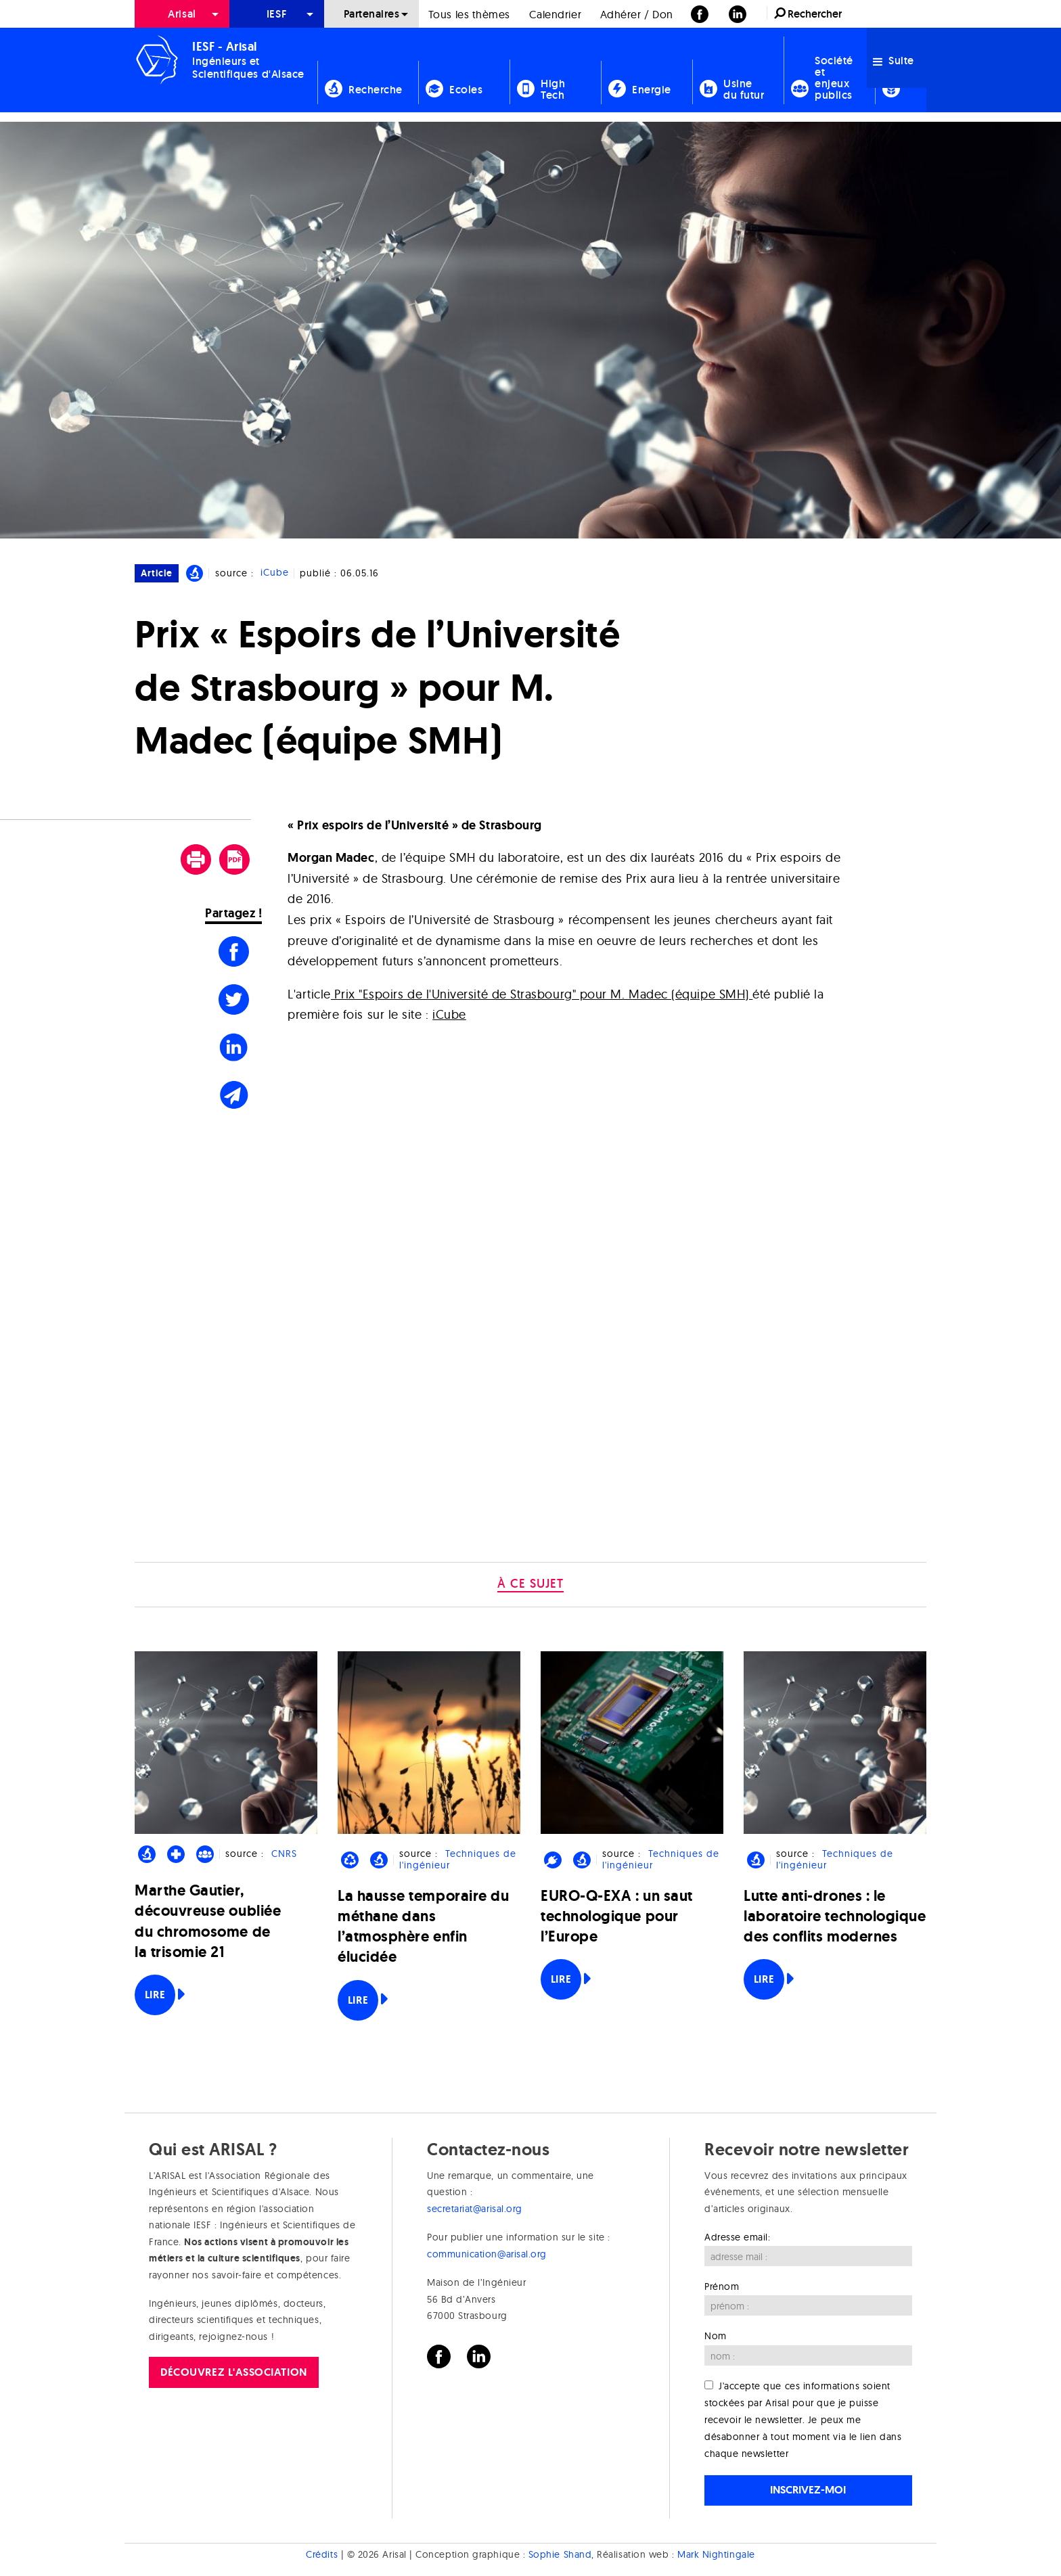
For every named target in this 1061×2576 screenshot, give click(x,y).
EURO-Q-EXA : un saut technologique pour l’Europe (617, 1916)
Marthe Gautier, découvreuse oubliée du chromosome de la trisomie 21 (208, 1921)
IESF (277, 14)
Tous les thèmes (469, 14)
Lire (155, 1994)
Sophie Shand (559, 2554)
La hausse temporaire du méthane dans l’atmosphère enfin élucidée (423, 1926)
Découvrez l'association (233, 2372)
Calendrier (555, 14)
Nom (715, 2336)
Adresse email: (737, 2237)
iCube (275, 573)
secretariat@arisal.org (474, 2209)
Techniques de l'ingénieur (457, 1859)
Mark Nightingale (716, 2554)
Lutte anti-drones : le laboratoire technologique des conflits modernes (835, 1916)
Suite (893, 60)
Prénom (721, 2286)
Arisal (182, 14)
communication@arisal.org (487, 2254)
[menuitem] (182, 14)
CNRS (284, 1853)
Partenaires (372, 14)
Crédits (322, 2554)
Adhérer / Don (636, 14)
